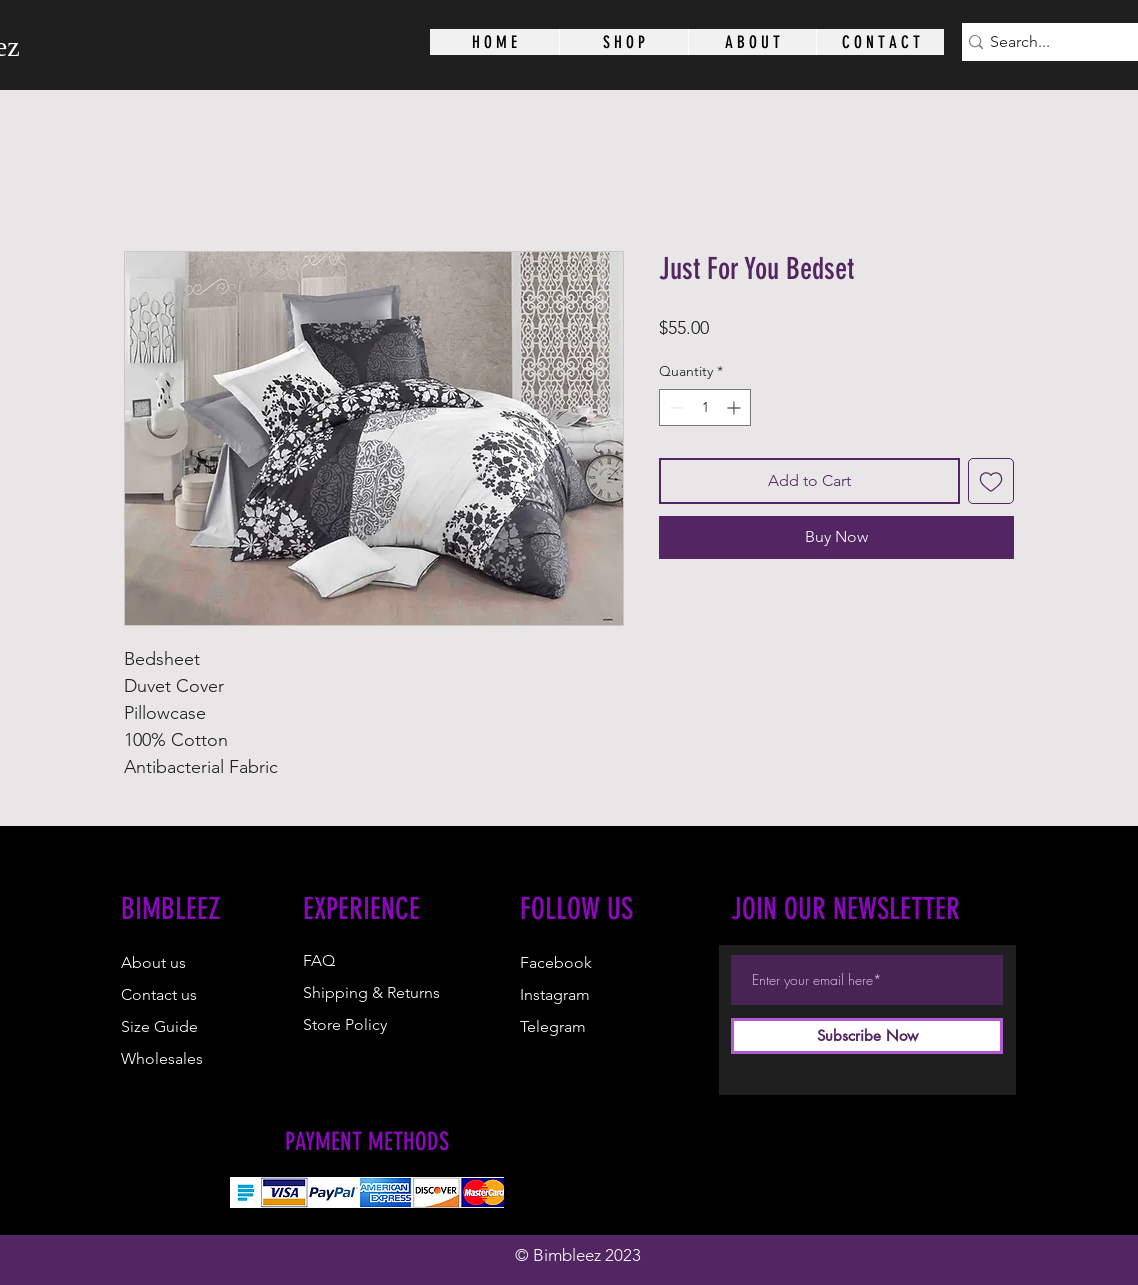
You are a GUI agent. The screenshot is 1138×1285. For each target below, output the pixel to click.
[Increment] (735, 407)
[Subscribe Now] (867, 1036)
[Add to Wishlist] (991, 481)
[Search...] (1059, 42)
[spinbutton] (705, 407)
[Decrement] (674, 407)
